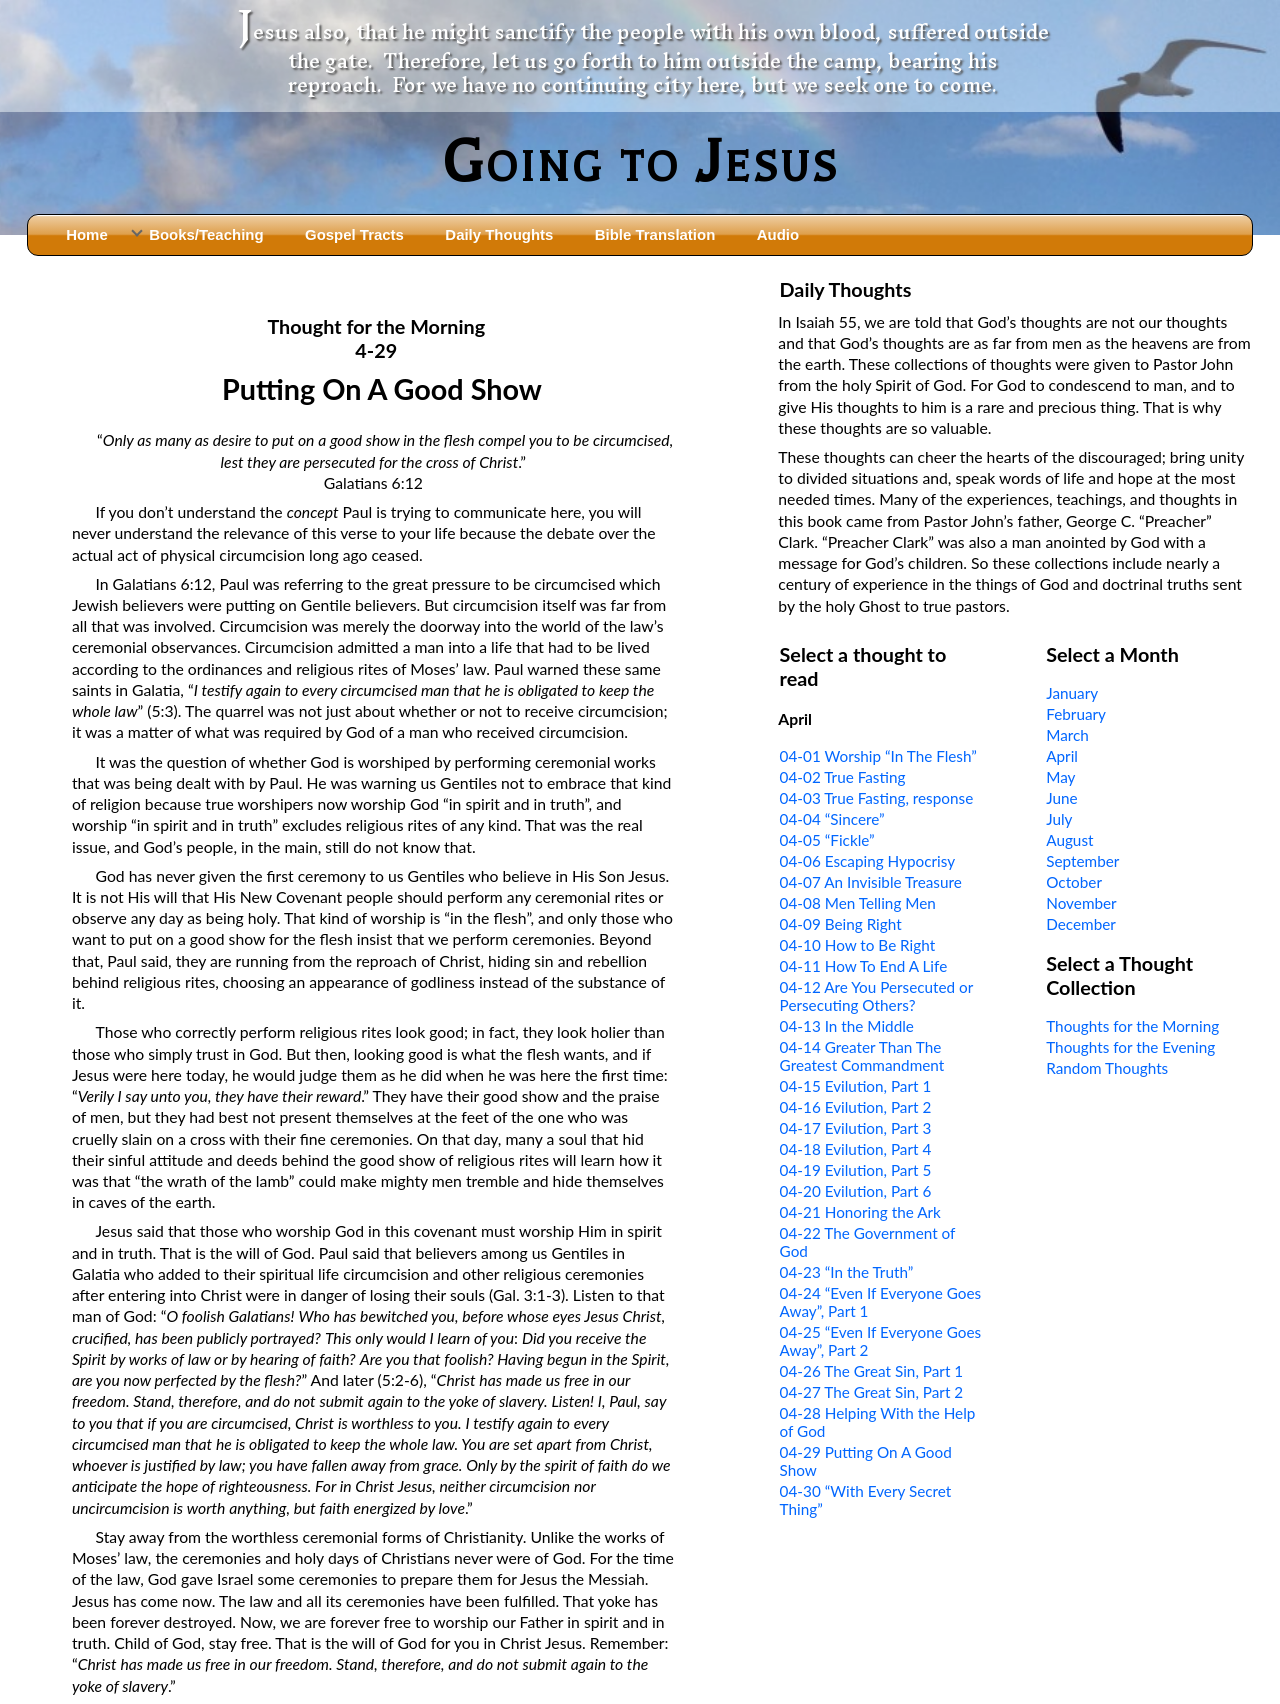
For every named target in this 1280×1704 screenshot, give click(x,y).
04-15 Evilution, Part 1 (856, 1086)
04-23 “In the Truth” (847, 1272)
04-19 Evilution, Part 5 (856, 1170)
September (1082, 861)
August (1069, 840)
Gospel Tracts (354, 234)
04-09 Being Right (841, 924)
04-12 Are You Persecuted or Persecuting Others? (876, 996)
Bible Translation (655, 234)
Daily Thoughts (499, 234)
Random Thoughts (1107, 1068)
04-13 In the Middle (847, 1026)
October (1074, 882)
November (1081, 903)
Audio (778, 234)
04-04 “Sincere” (832, 819)
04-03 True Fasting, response (877, 798)
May (1060, 777)
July (1059, 819)
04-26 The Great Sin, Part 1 (872, 1371)
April (1062, 756)
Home (87, 234)
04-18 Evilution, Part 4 (856, 1149)
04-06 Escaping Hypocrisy (868, 861)
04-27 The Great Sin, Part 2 (872, 1392)
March (1067, 735)
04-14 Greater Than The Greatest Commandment (862, 1056)
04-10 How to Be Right (858, 945)
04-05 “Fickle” (827, 840)
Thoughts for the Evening (1130, 1047)
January (1072, 693)
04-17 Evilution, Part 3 (856, 1128)
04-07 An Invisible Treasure (871, 882)
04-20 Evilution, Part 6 (856, 1191)
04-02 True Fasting (843, 777)
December (1081, 924)
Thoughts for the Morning (1132, 1026)
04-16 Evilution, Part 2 (856, 1107)
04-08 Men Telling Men (858, 903)
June (1061, 798)
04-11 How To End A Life (864, 966)
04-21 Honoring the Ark (860, 1212)
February (1076, 714)
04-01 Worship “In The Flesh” (878, 756)
